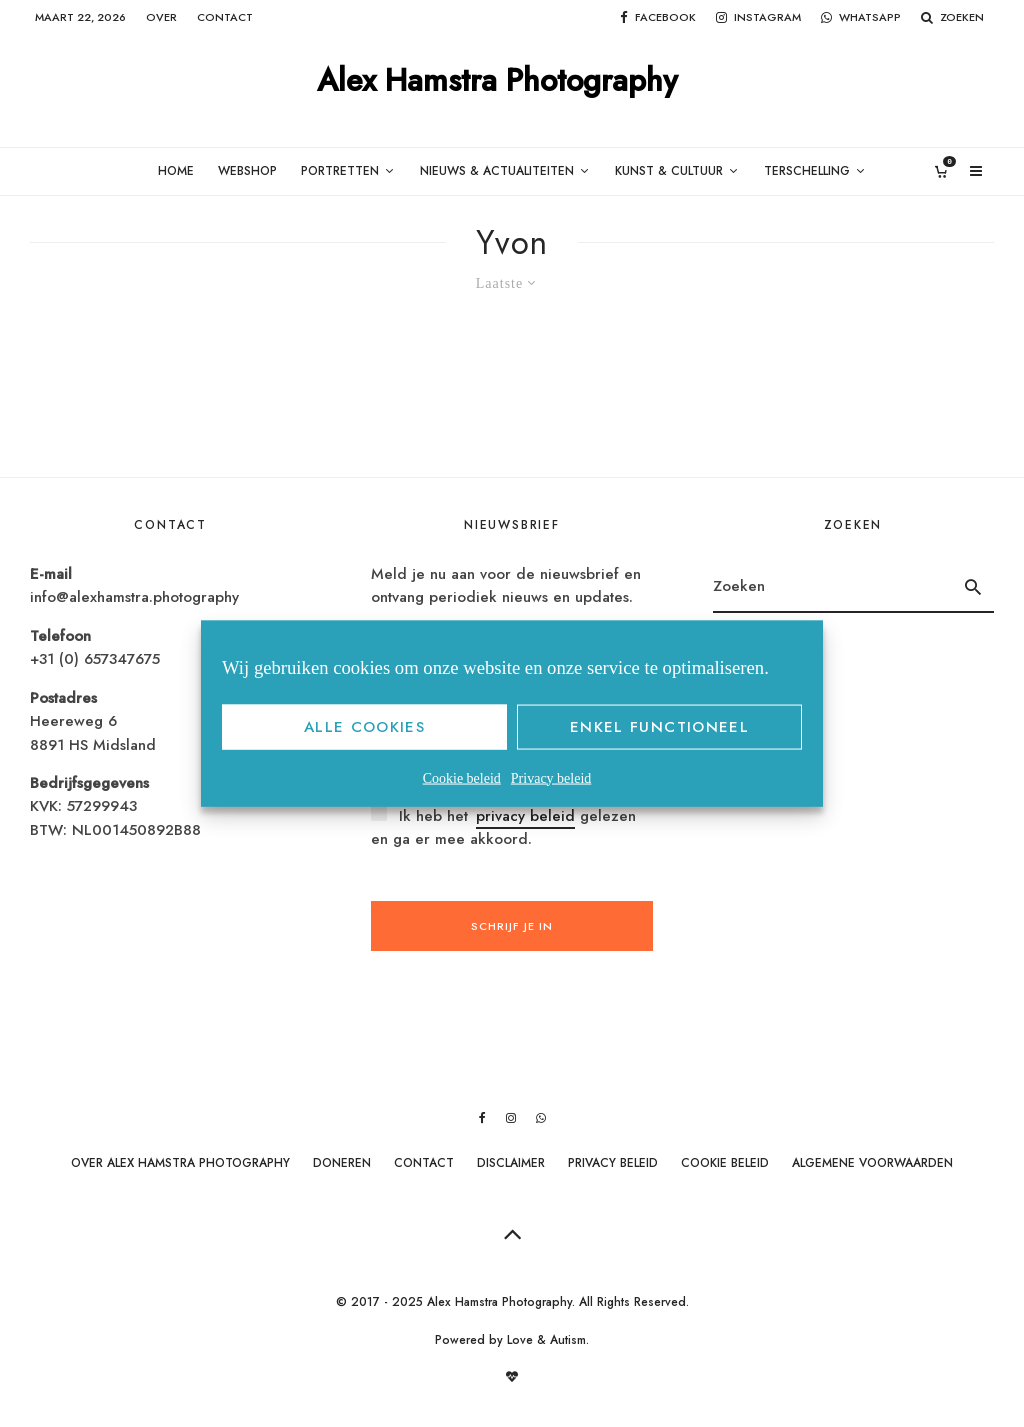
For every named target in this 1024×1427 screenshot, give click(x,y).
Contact (225, 17)
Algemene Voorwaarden (872, 1163)
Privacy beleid (551, 777)
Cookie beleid (462, 777)
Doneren (342, 1163)
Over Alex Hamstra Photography (180, 1163)
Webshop (247, 171)
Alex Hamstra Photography (497, 81)
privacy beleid (525, 816)
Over (161, 17)
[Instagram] (758, 17)
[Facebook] (658, 17)
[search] (973, 587)
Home (176, 171)
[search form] (832, 587)
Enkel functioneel (659, 727)
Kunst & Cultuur (669, 171)
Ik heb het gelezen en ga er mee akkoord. (503, 827)
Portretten (340, 171)
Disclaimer (511, 1163)
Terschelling (807, 171)
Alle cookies (364, 727)
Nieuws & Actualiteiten (497, 171)
